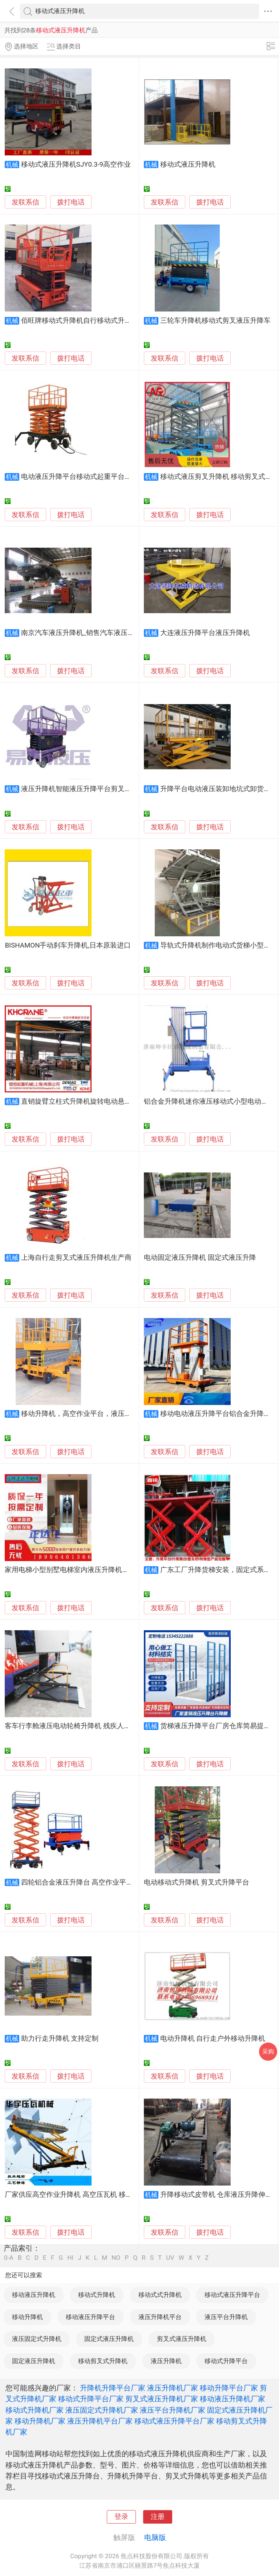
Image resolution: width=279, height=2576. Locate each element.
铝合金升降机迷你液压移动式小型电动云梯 (209, 1102)
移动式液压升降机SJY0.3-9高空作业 (76, 164)
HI (70, 2258)
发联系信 (25, 202)
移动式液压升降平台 (232, 2294)
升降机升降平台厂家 (112, 2388)
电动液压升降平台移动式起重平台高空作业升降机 (97, 477)
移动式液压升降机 (187, 164)
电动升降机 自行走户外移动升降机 (213, 2039)
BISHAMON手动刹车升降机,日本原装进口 (68, 945)
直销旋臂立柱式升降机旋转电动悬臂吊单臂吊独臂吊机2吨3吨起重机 (125, 1102)
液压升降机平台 (160, 2317)
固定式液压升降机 (109, 2338)
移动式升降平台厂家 (91, 2398)
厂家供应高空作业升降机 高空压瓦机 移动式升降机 (82, 2195)
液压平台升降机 (226, 2317)
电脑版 (155, 2537)
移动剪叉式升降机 (103, 2361)
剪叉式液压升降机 (181, 2338)
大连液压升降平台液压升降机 (205, 633)
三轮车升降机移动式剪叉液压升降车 (215, 321)
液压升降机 (166, 2361)
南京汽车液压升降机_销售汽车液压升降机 (84, 633)
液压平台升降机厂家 (172, 2410)
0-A (8, 2258)
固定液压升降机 (33, 2361)
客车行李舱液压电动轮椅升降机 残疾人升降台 (75, 1726)
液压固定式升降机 (36, 2338)
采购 (268, 2051)
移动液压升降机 (33, 2294)
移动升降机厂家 (40, 2421)
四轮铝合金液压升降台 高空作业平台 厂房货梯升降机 (102, 1882)
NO (116, 2258)
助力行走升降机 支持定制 (60, 2039)
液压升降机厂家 (172, 2388)
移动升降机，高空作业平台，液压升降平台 (86, 1414)
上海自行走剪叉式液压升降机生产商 (76, 1258)
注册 (158, 2517)
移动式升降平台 (226, 2361)
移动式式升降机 (160, 2294)
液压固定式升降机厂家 (101, 2410)
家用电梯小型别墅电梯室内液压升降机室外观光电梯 (84, 1570)
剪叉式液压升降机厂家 (161, 2398)
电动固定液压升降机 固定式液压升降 (200, 1258)
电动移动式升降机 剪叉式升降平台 (196, 1882)
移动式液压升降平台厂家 (174, 2421)
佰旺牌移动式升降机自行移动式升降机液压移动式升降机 (107, 321)
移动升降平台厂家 (229, 2388)
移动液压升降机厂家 (232, 2398)
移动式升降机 (96, 2294)
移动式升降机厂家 (34, 2410)
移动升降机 (27, 2317)
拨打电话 (71, 202)
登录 (121, 2517)
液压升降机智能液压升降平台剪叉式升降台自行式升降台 (107, 789)
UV (170, 2258)
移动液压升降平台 (90, 2317)
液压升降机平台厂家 (100, 2421)
